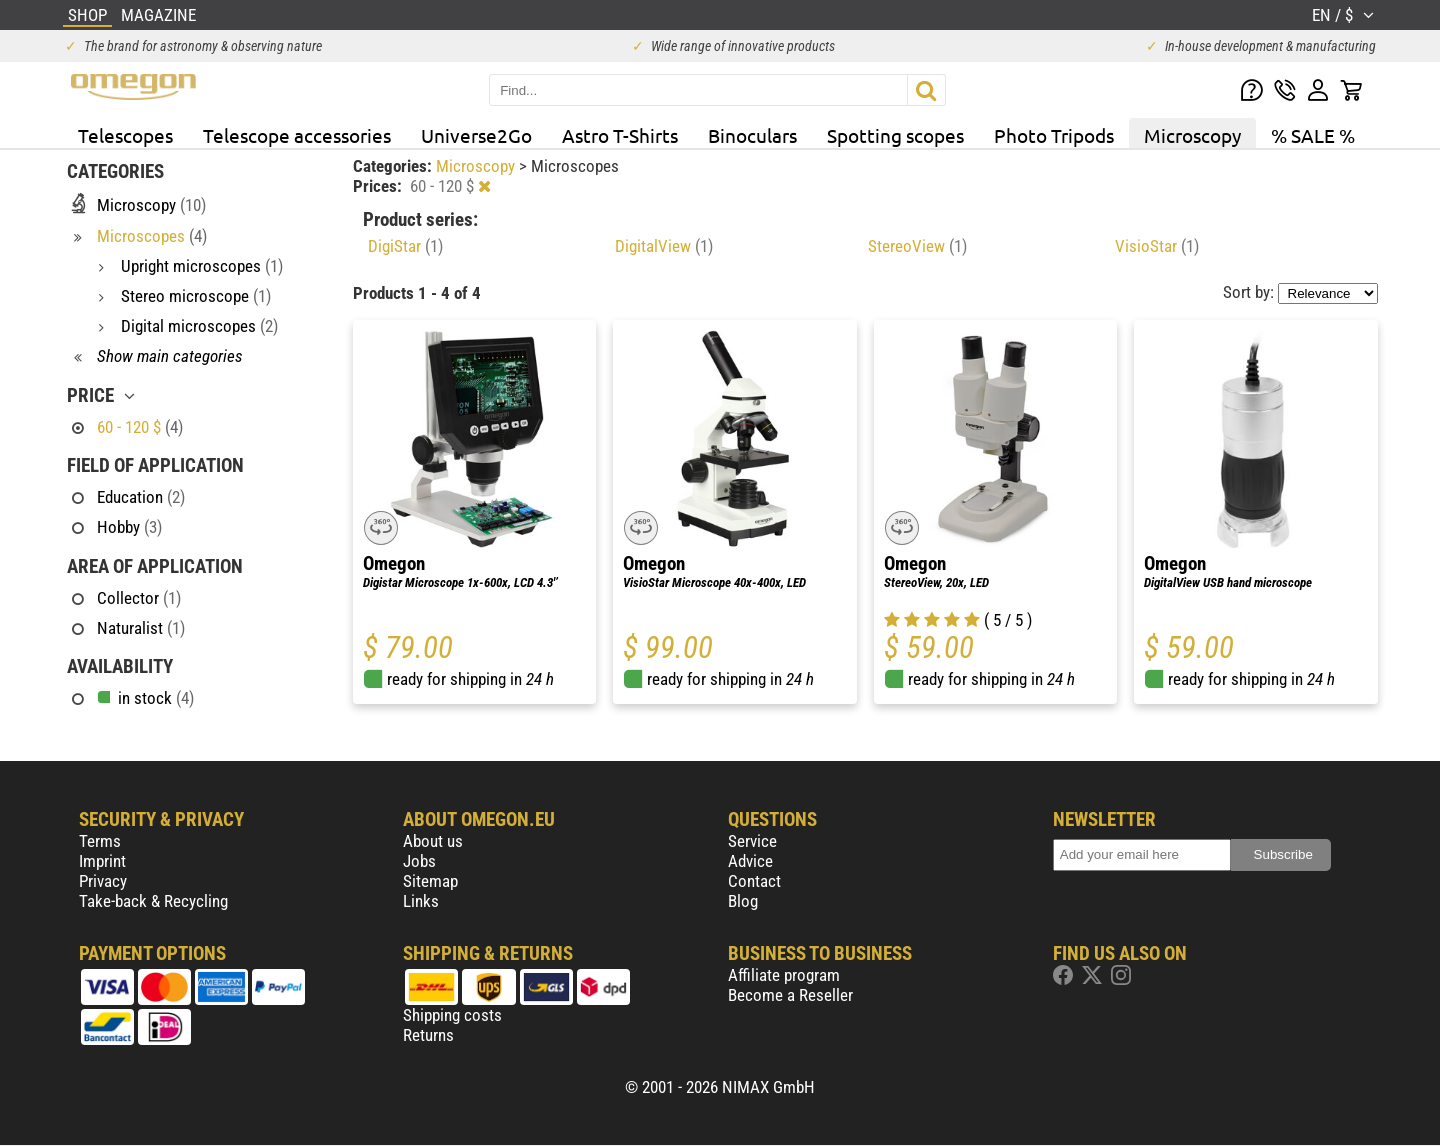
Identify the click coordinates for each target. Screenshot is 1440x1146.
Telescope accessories (297, 135)
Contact (754, 881)
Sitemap (430, 881)
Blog (743, 901)
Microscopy (1192, 135)
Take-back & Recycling (153, 901)
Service (752, 841)
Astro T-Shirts (620, 135)
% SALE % (1313, 135)
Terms (100, 841)
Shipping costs (452, 1015)
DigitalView (664, 246)
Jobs (419, 861)
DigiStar (405, 246)
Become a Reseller (790, 995)
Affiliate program (784, 975)
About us (433, 841)
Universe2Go (476, 135)
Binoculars (752, 135)
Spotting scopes (895, 135)
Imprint (102, 861)
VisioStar (1157, 246)
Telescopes (125, 135)
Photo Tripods (1054, 135)
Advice (750, 861)
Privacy (103, 881)
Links (421, 901)
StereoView (917, 246)
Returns (428, 1035)
